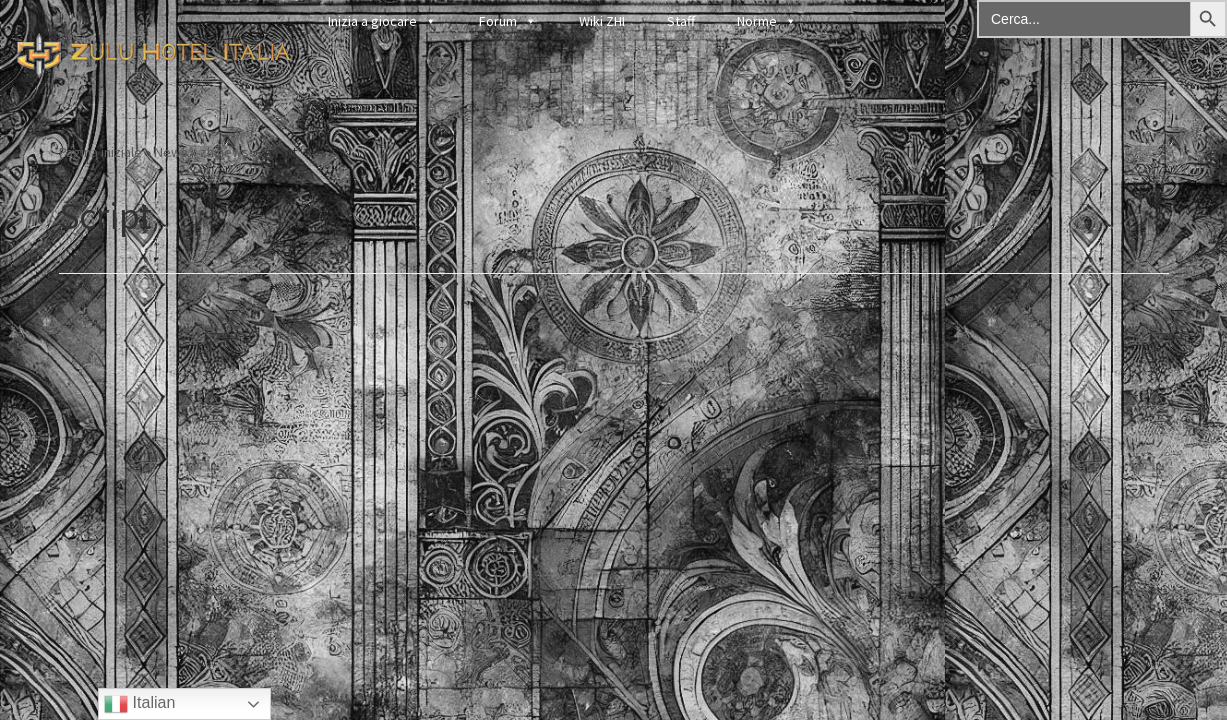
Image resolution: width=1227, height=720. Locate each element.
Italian (139, 704)
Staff (681, 21)
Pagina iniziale (100, 152)
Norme (767, 20)
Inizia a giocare (382, 20)
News (171, 152)
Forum (508, 20)
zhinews (224, 152)
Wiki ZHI (602, 21)
